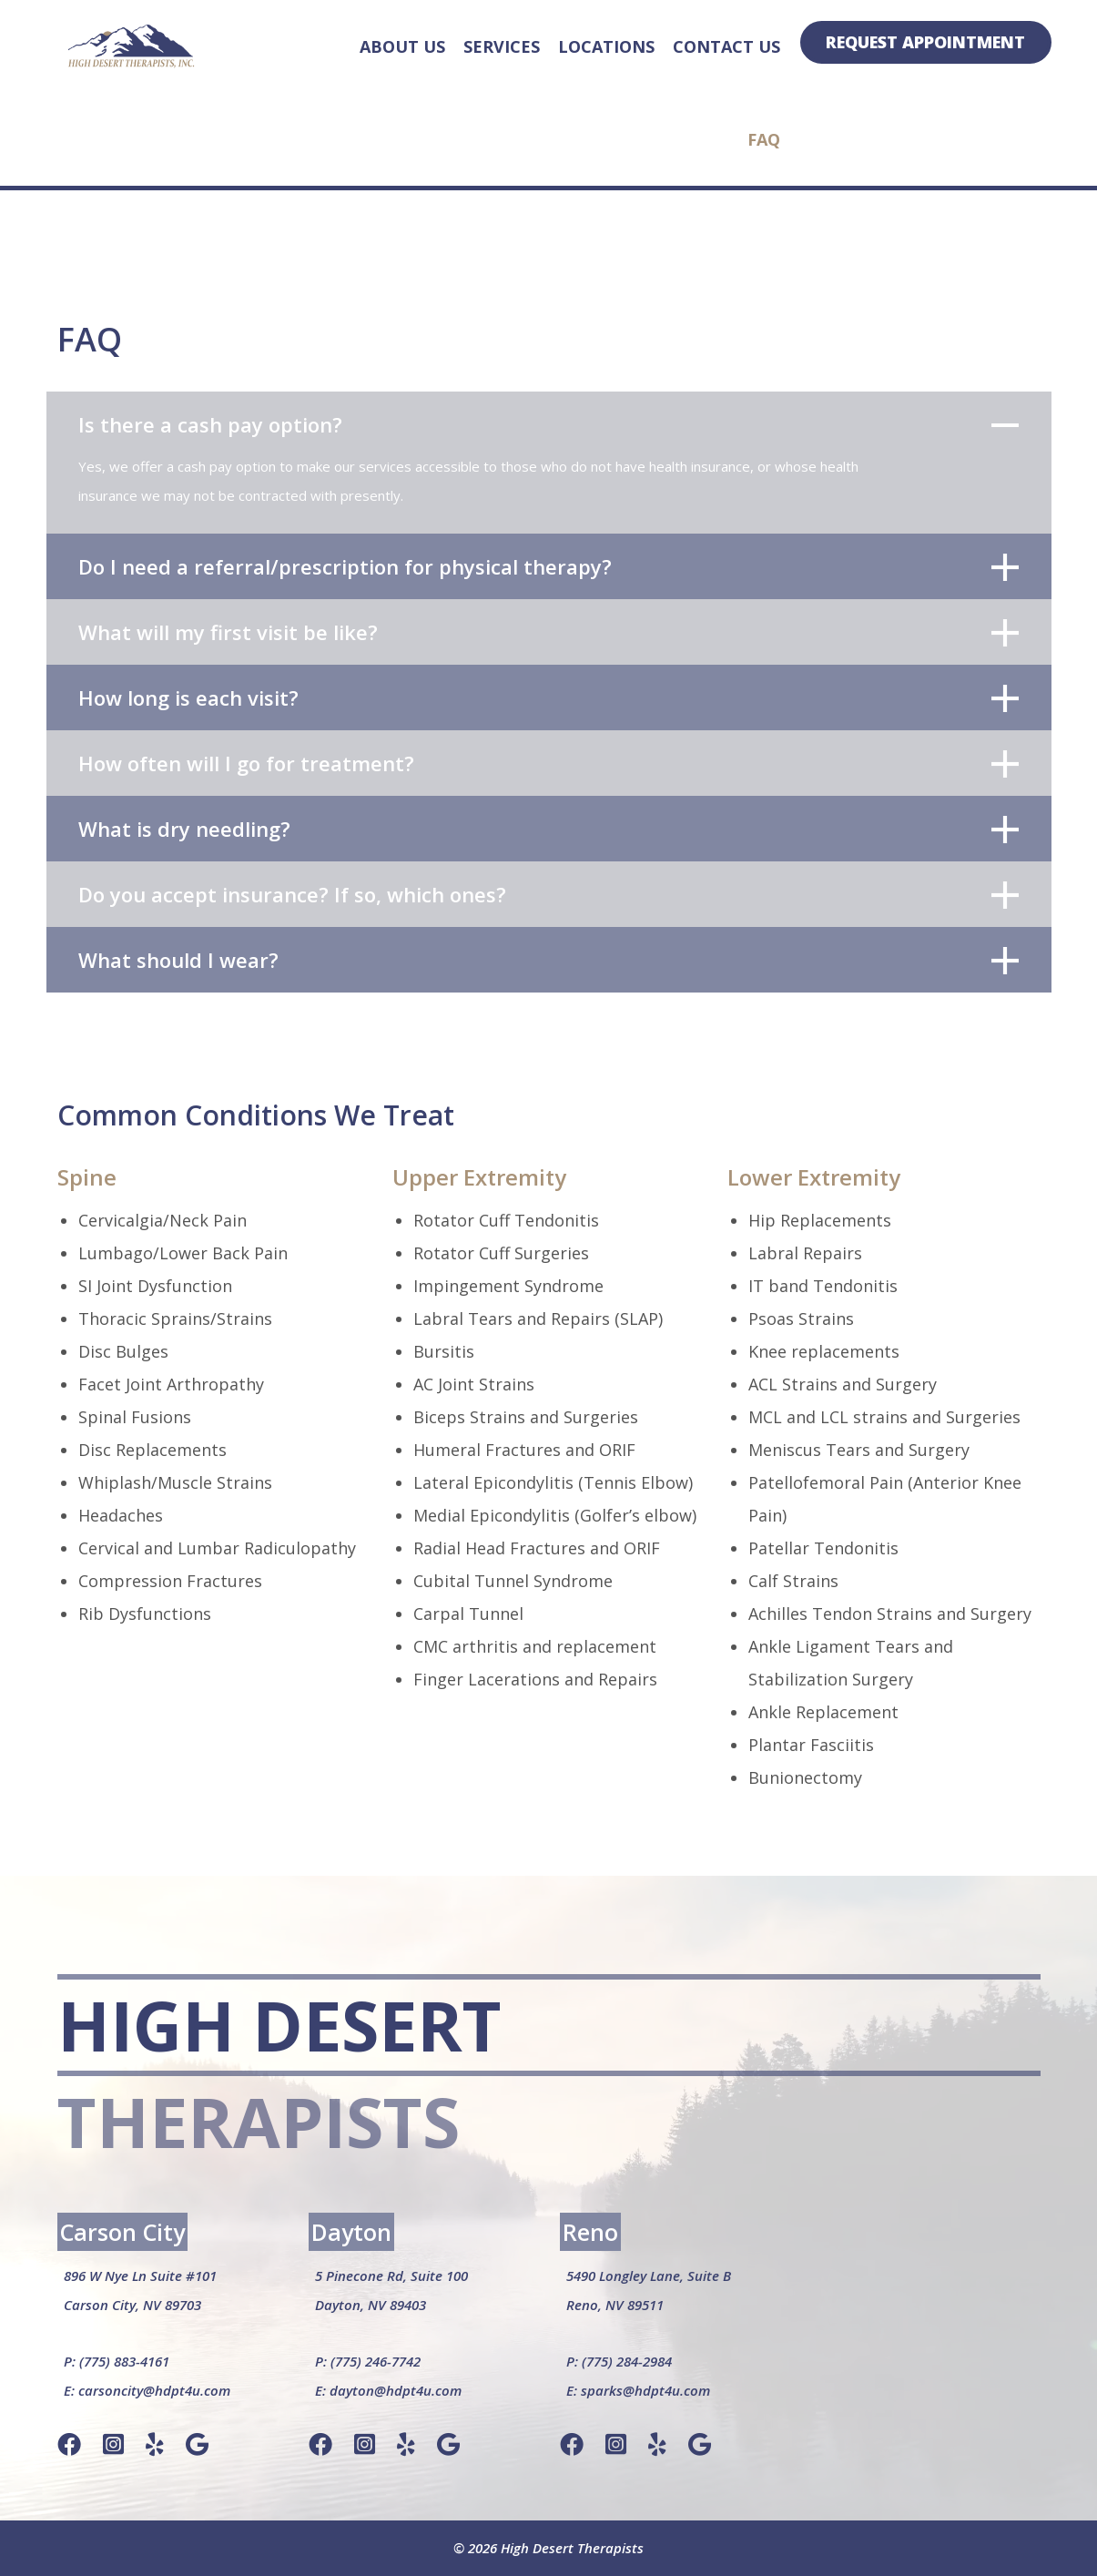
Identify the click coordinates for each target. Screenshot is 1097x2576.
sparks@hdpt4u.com (645, 2390)
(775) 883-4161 (124, 2361)
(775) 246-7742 (375, 2361)
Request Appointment (925, 42)
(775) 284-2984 (627, 2361)
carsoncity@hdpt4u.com (154, 2390)
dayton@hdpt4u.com (396, 2390)
